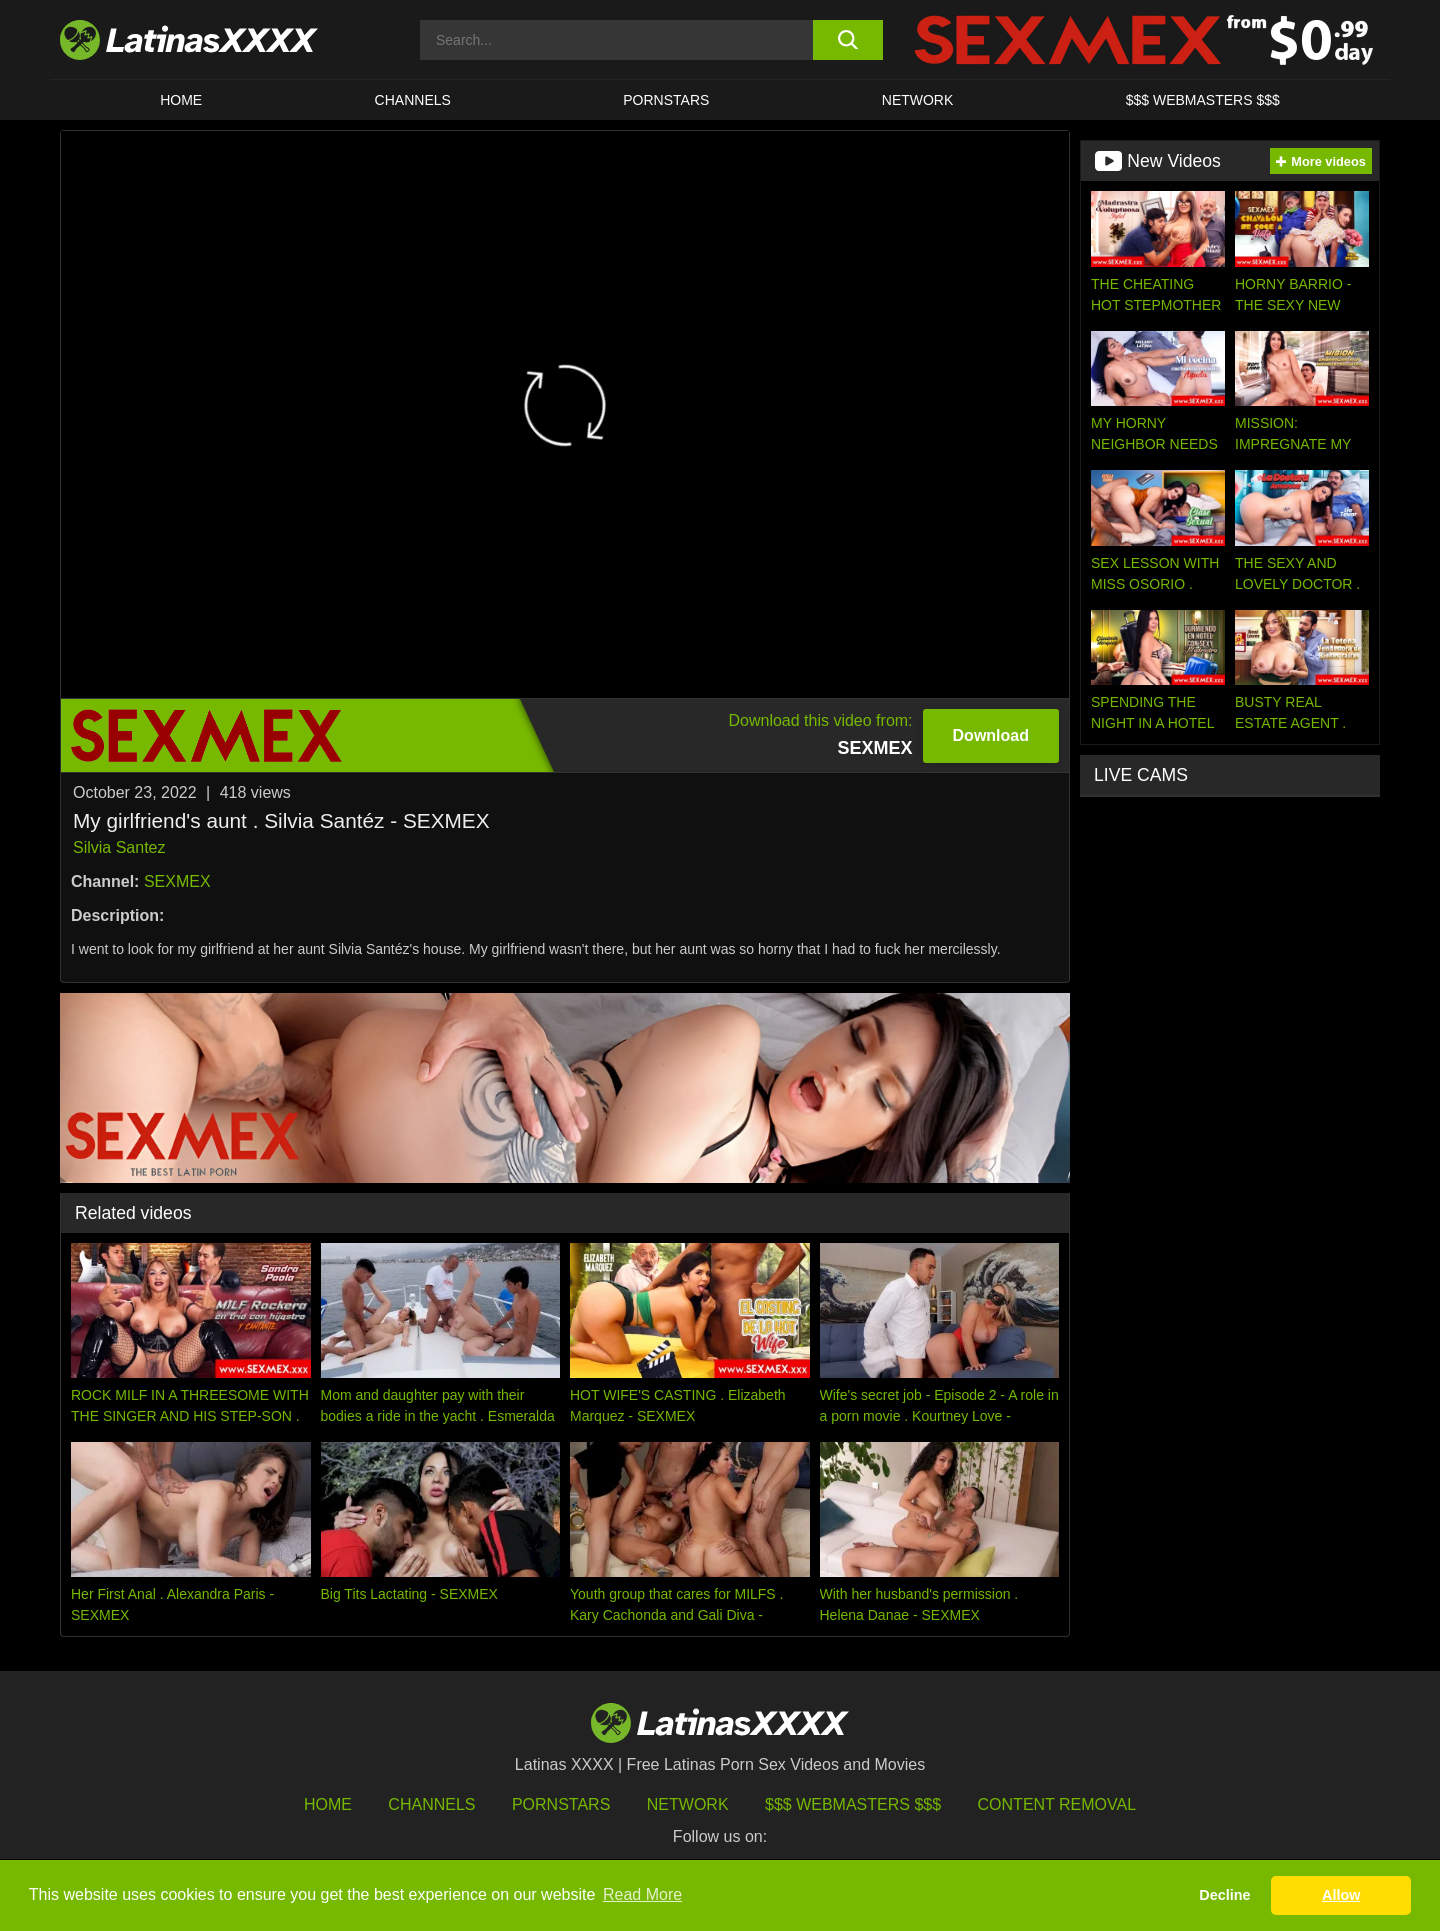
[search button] (847, 40)
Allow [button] (1341, 1895)
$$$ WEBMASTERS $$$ (1203, 100)
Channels (431, 1804)
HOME (181, 100)
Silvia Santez (119, 847)
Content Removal (1057, 1804)
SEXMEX (177, 881)
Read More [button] (642, 1894)
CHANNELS (413, 100)
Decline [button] (1224, 1895)
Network (918, 100)
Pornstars (666, 100)
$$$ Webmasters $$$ (853, 1804)
